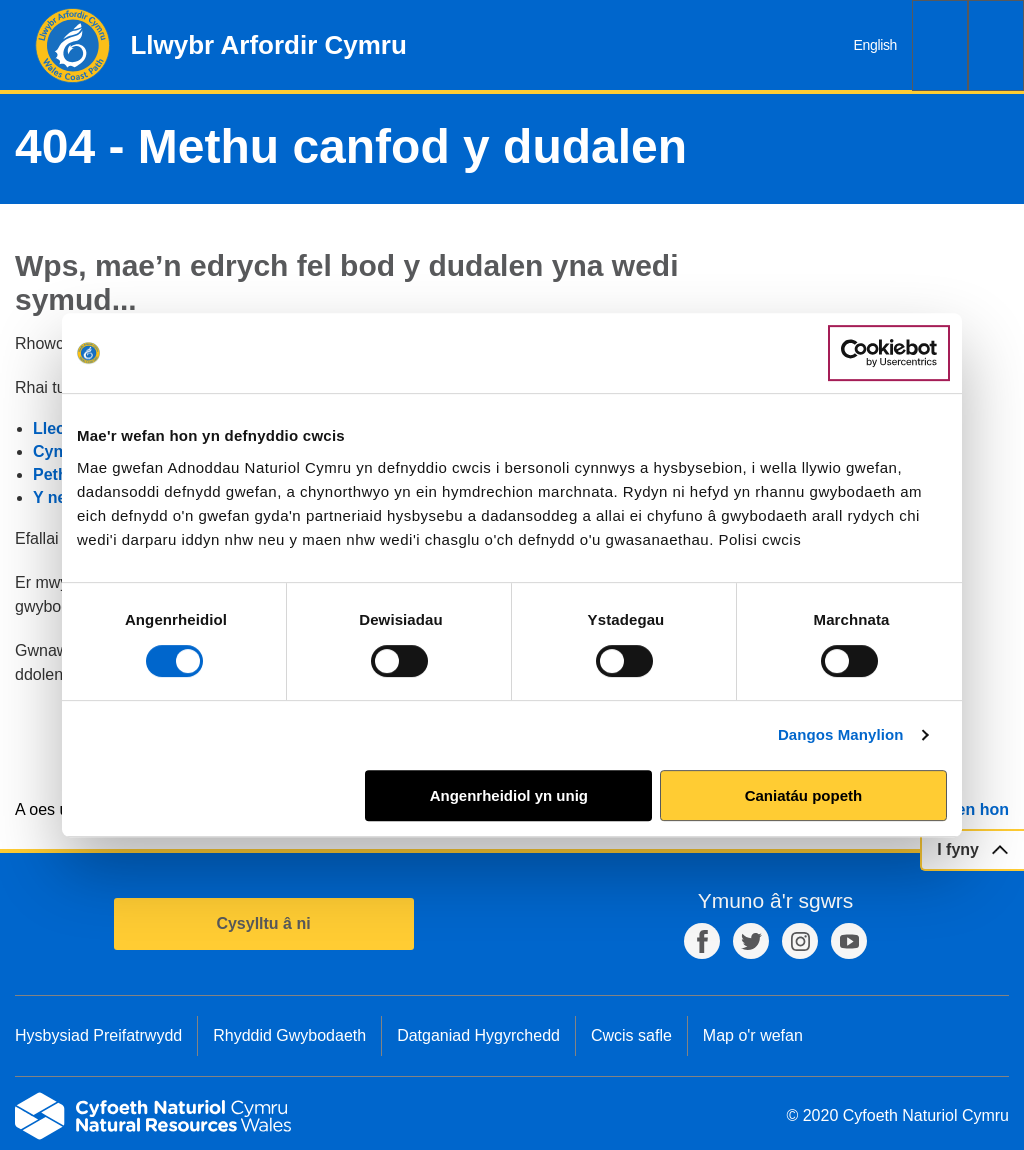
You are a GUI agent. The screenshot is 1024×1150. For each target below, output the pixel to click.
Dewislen (996, 45)
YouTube (849, 941)
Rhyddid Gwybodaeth (289, 1035)
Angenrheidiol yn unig (509, 795)
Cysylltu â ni (263, 923)
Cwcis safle (631, 1035)
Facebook (702, 941)
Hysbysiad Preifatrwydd (98, 1035)
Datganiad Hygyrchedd (478, 1035)
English (875, 45)
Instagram (800, 941)
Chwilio (940, 45)
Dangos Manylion (841, 734)
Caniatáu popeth (804, 795)
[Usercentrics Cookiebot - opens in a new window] (889, 353)
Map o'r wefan (753, 1035)
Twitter (751, 941)
